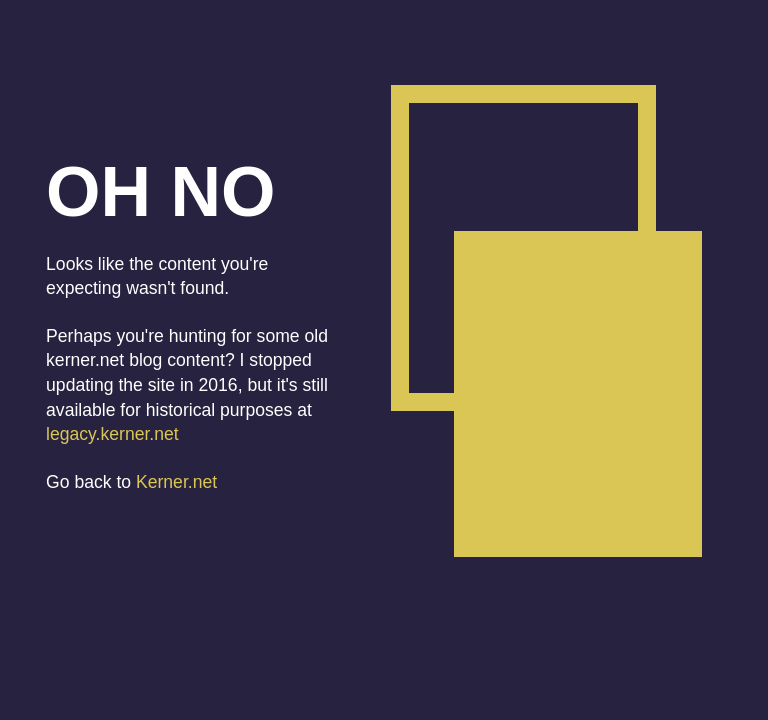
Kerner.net (176, 482)
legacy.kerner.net (112, 434)
